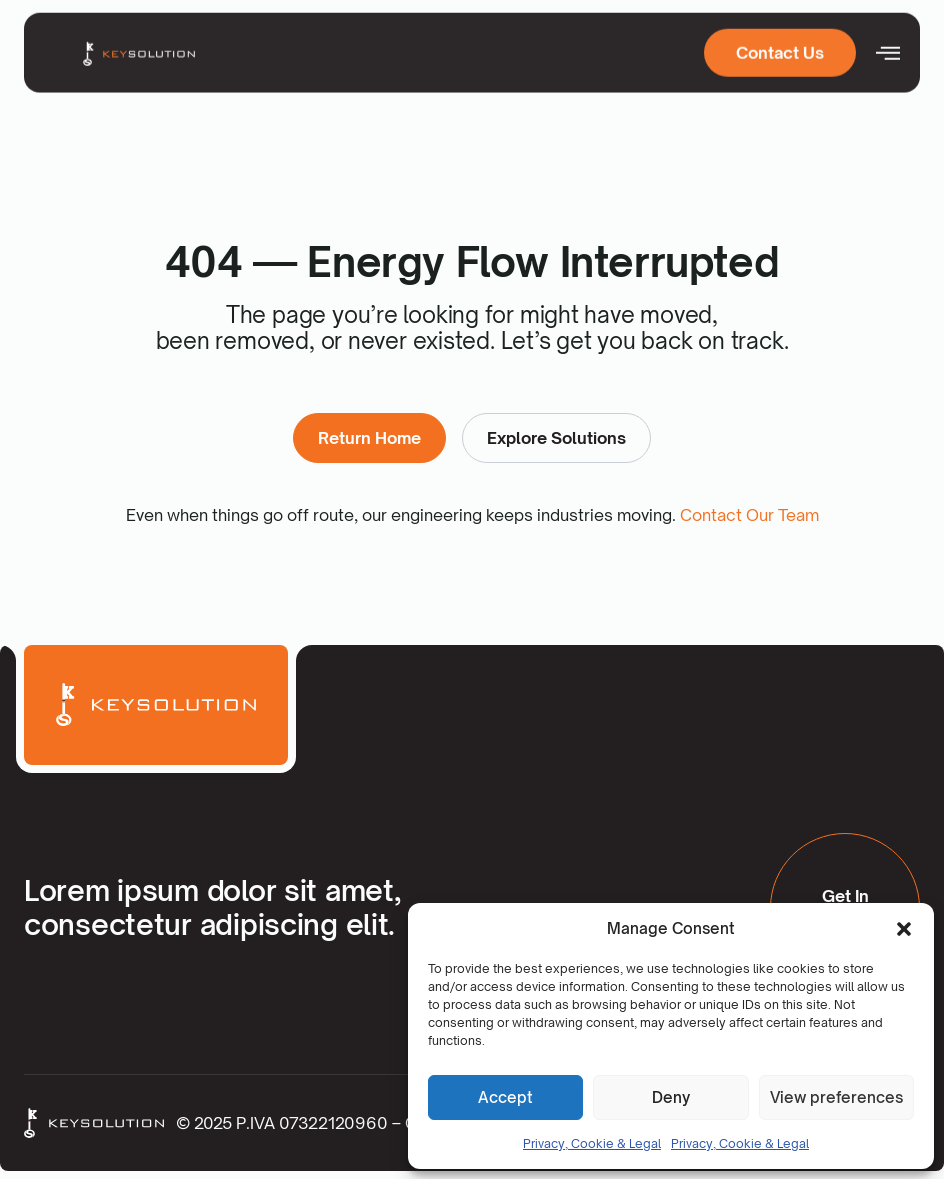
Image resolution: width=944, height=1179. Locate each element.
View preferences (836, 1097)
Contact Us (780, 50)
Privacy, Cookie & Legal (592, 1143)
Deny (671, 1097)
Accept (505, 1097)
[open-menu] (888, 50)
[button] (904, 929)
